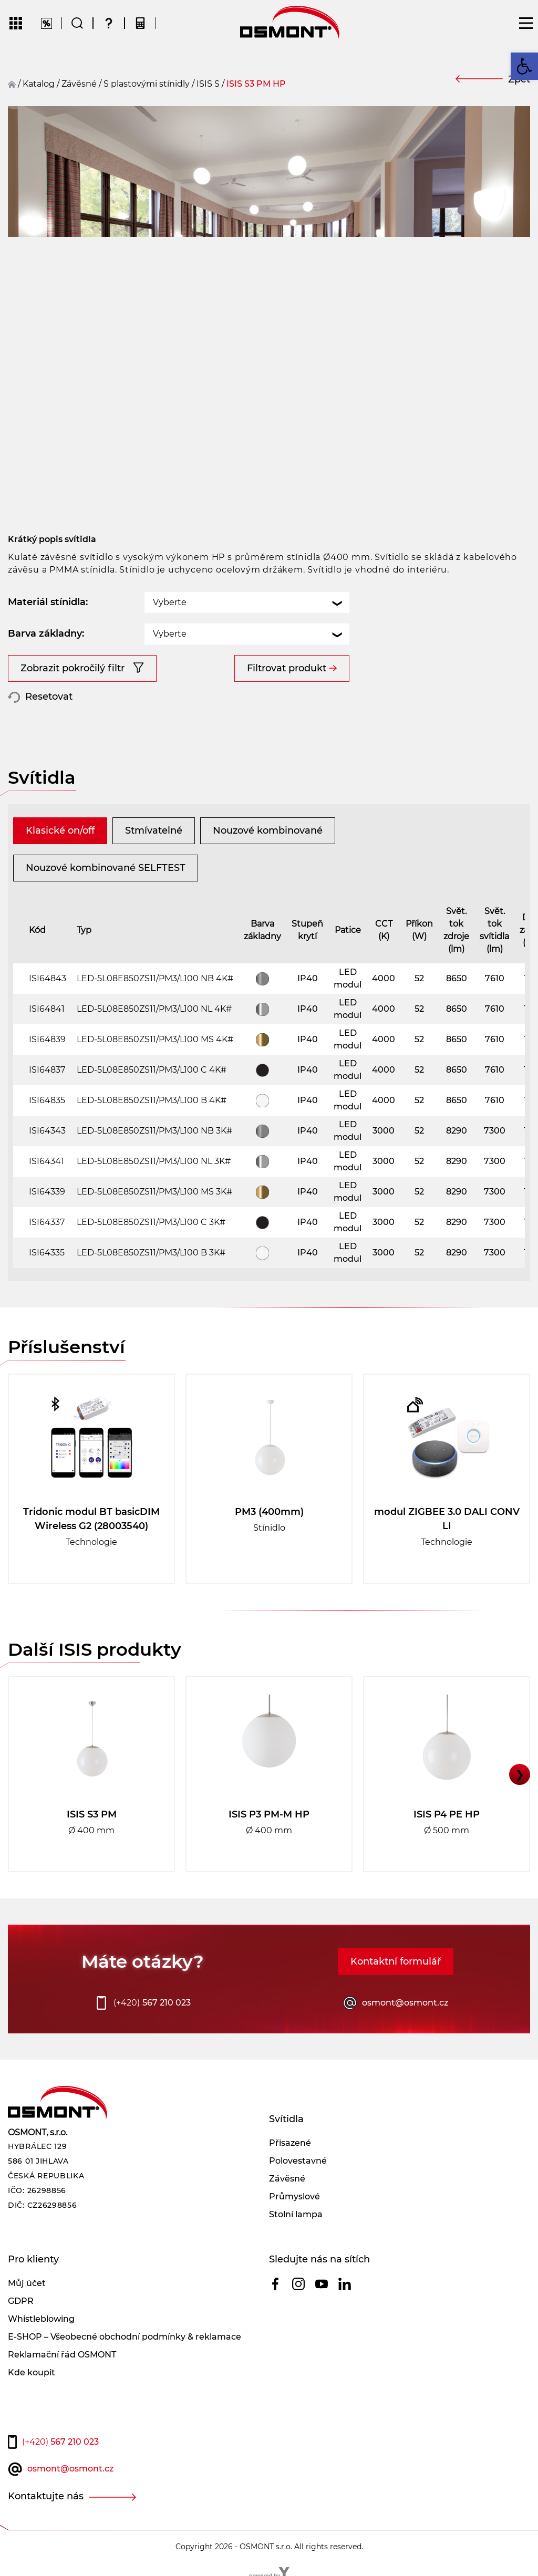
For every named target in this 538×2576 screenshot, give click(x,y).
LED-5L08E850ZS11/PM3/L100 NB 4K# (155, 978)
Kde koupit (31, 2372)
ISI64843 (47, 978)
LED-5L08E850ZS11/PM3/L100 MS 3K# (154, 1192)
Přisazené (290, 2143)
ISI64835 (47, 1100)
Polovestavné (298, 2161)
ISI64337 (47, 1222)
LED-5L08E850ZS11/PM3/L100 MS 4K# (155, 1039)
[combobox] (246, 602)
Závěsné (287, 2179)
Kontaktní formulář (395, 1961)
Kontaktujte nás (46, 2496)
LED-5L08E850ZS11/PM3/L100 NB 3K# (154, 1131)
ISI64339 (47, 1192)
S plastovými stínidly (147, 84)
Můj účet (27, 2283)
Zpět (519, 79)
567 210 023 (152, 2003)
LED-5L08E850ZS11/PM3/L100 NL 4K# (154, 1009)
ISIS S (208, 84)
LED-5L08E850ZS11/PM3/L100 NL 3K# (154, 1161)
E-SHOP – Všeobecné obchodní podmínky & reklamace (124, 2337)
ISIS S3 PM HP (256, 84)
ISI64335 (47, 1253)
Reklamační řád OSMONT (62, 2355)
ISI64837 (47, 1070)
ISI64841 (47, 1009)
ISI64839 (47, 1039)
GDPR (21, 2301)
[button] (524, 66)
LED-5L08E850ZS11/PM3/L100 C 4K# (151, 1070)
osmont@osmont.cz (405, 2003)
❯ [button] (519, 1774)
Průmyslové (294, 2196)
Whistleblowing (41, 2319)
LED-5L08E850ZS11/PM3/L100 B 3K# (151, 1253)
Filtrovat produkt (286, 668)
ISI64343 (47, 1131)
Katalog (39, 84)
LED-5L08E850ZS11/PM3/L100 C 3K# (151, 1222)
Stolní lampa (296, 2214)
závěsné (79, 84)
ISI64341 (46, 1161)
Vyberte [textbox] (170, 602)
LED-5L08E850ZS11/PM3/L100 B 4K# (151, 1100)
